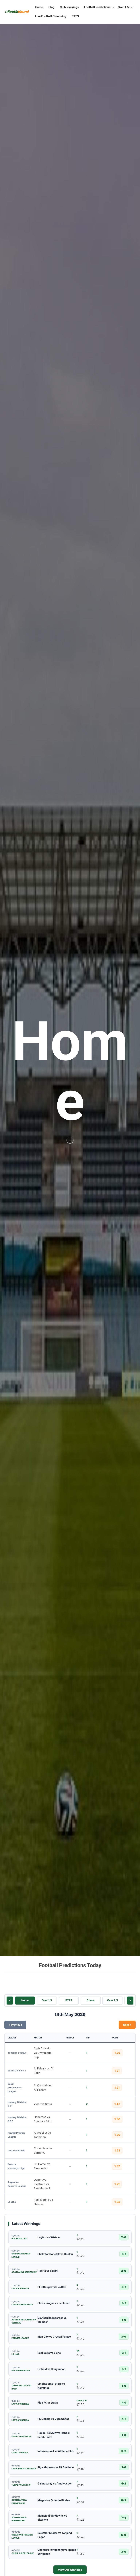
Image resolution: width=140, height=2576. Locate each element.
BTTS (75, 16)
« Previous (15, 2024)
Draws (91, 2000)
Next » (127, 2024)
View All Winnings (70, 2569)
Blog (51, 7)
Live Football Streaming (50, 16)
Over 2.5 (112, 2000)
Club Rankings (69, 7)
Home (39, 7)
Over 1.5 (123, 7)
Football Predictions (97, 7)
